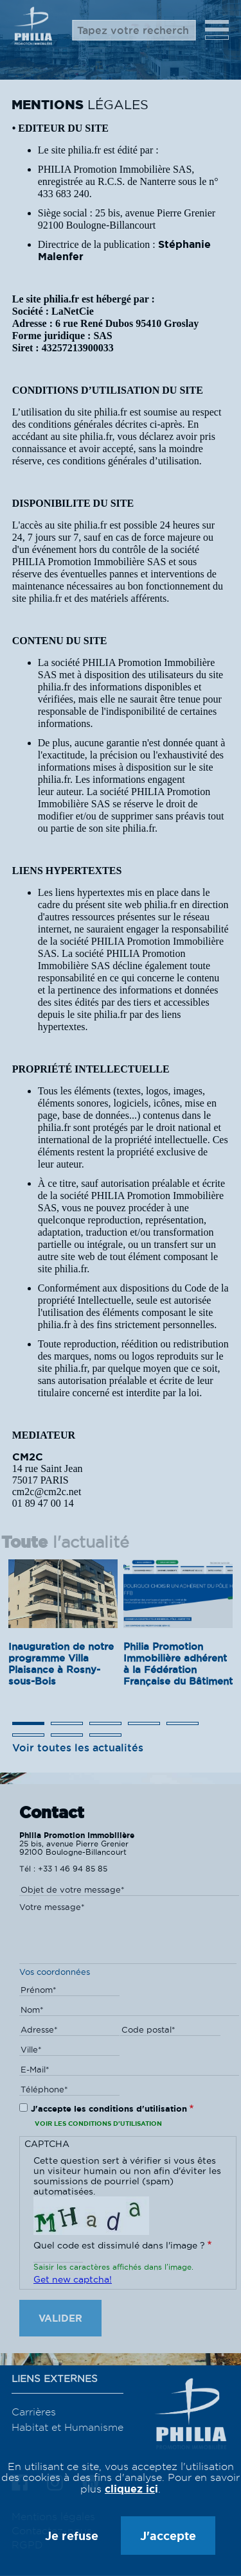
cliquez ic (130, 2488)
